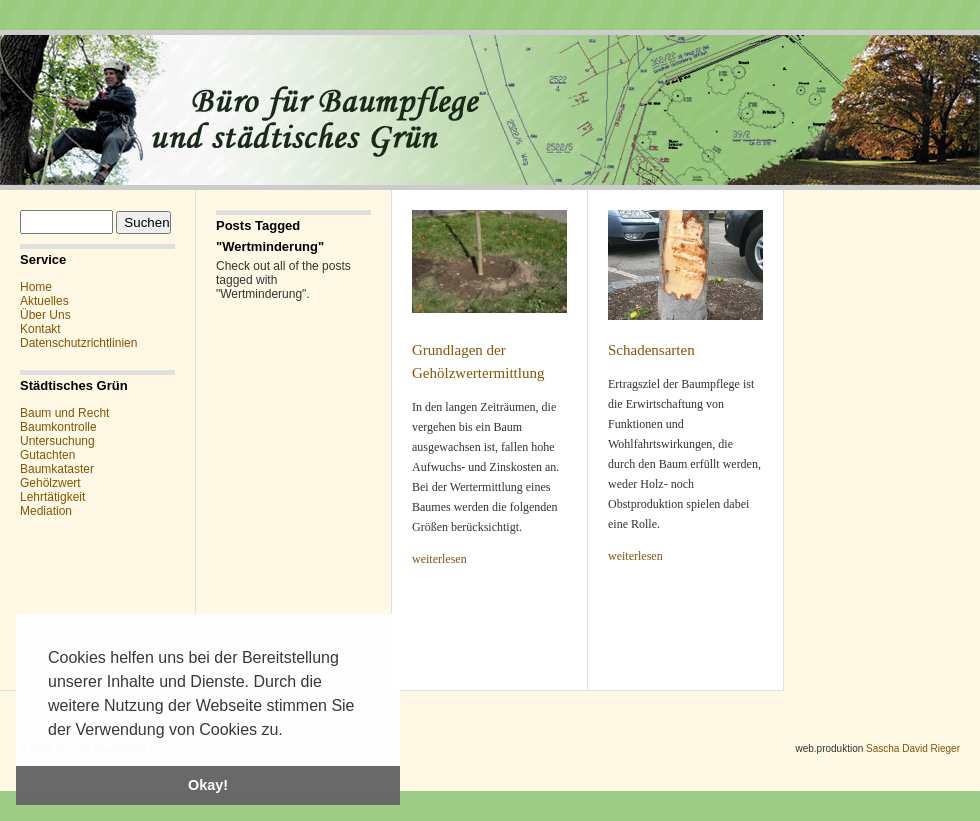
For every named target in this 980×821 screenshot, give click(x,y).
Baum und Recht (64, 413)
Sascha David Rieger (913, 748)
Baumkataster (57, 469)
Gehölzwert (50, 483)
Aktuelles (44, 301)
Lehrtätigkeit (52, 497)
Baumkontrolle (58, 427)
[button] (290, 731)
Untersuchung (57, 441)
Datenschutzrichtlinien (78, 343)
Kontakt (40, 329)
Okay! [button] (208, 785)
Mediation (46, 511)
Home (36, 287)
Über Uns (45, 315)
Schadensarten (651, 350)
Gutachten (47, 455)
